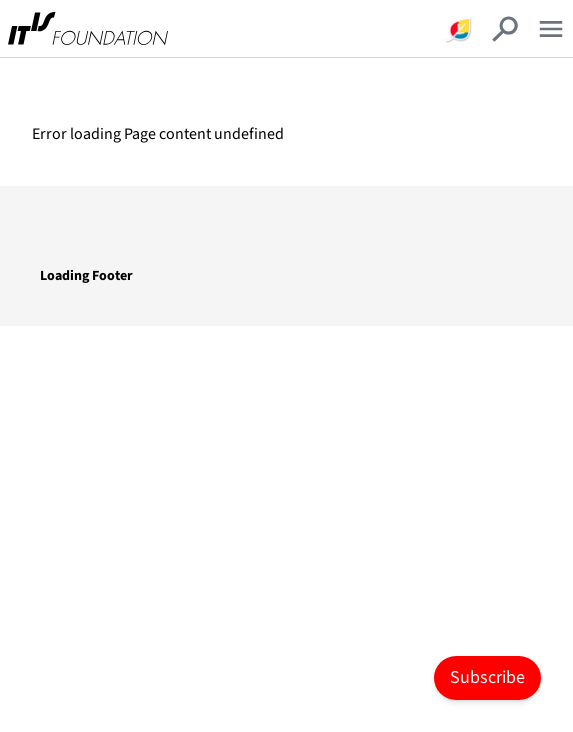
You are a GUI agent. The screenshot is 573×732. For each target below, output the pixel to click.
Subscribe (487, 677)
